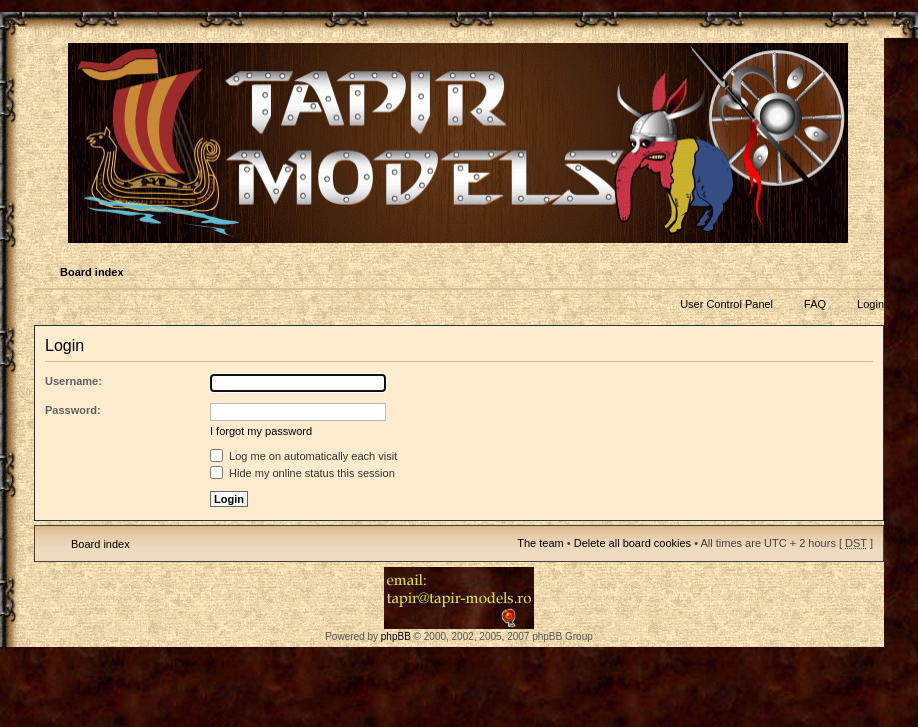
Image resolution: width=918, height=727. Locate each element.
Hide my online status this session (302, 473)
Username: (73, 381)
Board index (92, 272)
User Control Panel (726, 304)
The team (540, 543)
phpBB (396, 636)
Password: (73, 410)
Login (870, 304)
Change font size (867, 273)
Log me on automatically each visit (303, 456)
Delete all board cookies (632, 543)
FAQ (815, 304)
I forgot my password (261, 431)
